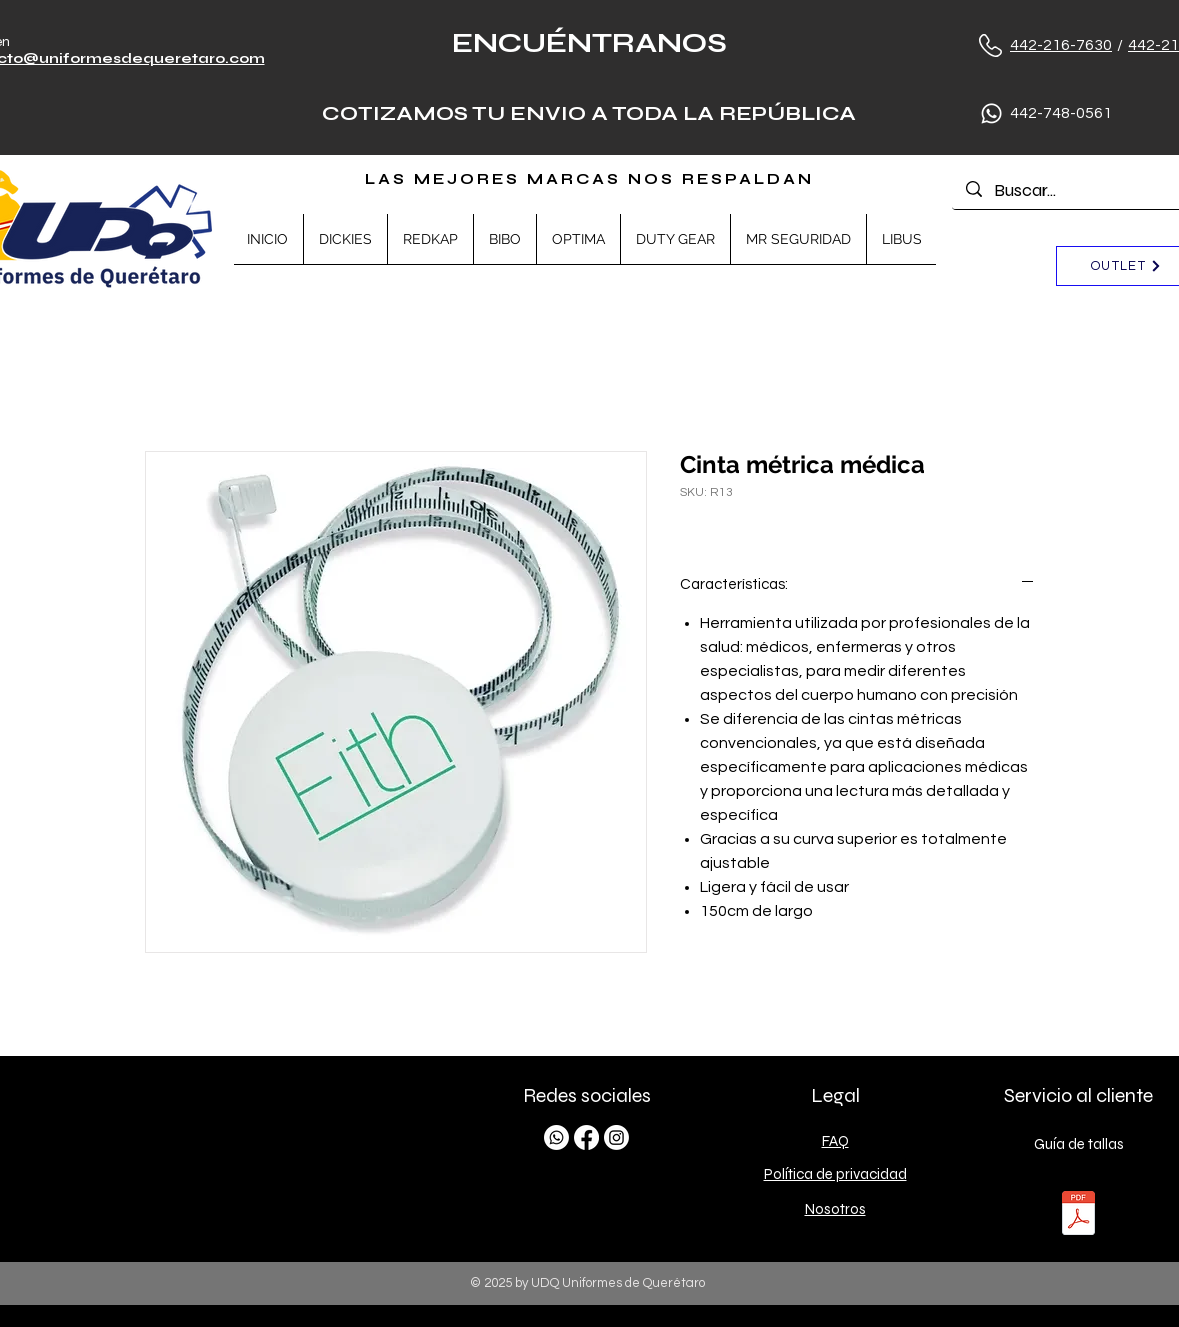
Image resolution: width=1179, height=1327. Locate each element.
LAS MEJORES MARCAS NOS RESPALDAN (589, 179)
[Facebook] (586, 1137)
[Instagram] (616, 1137)
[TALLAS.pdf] (1078, 1215)
